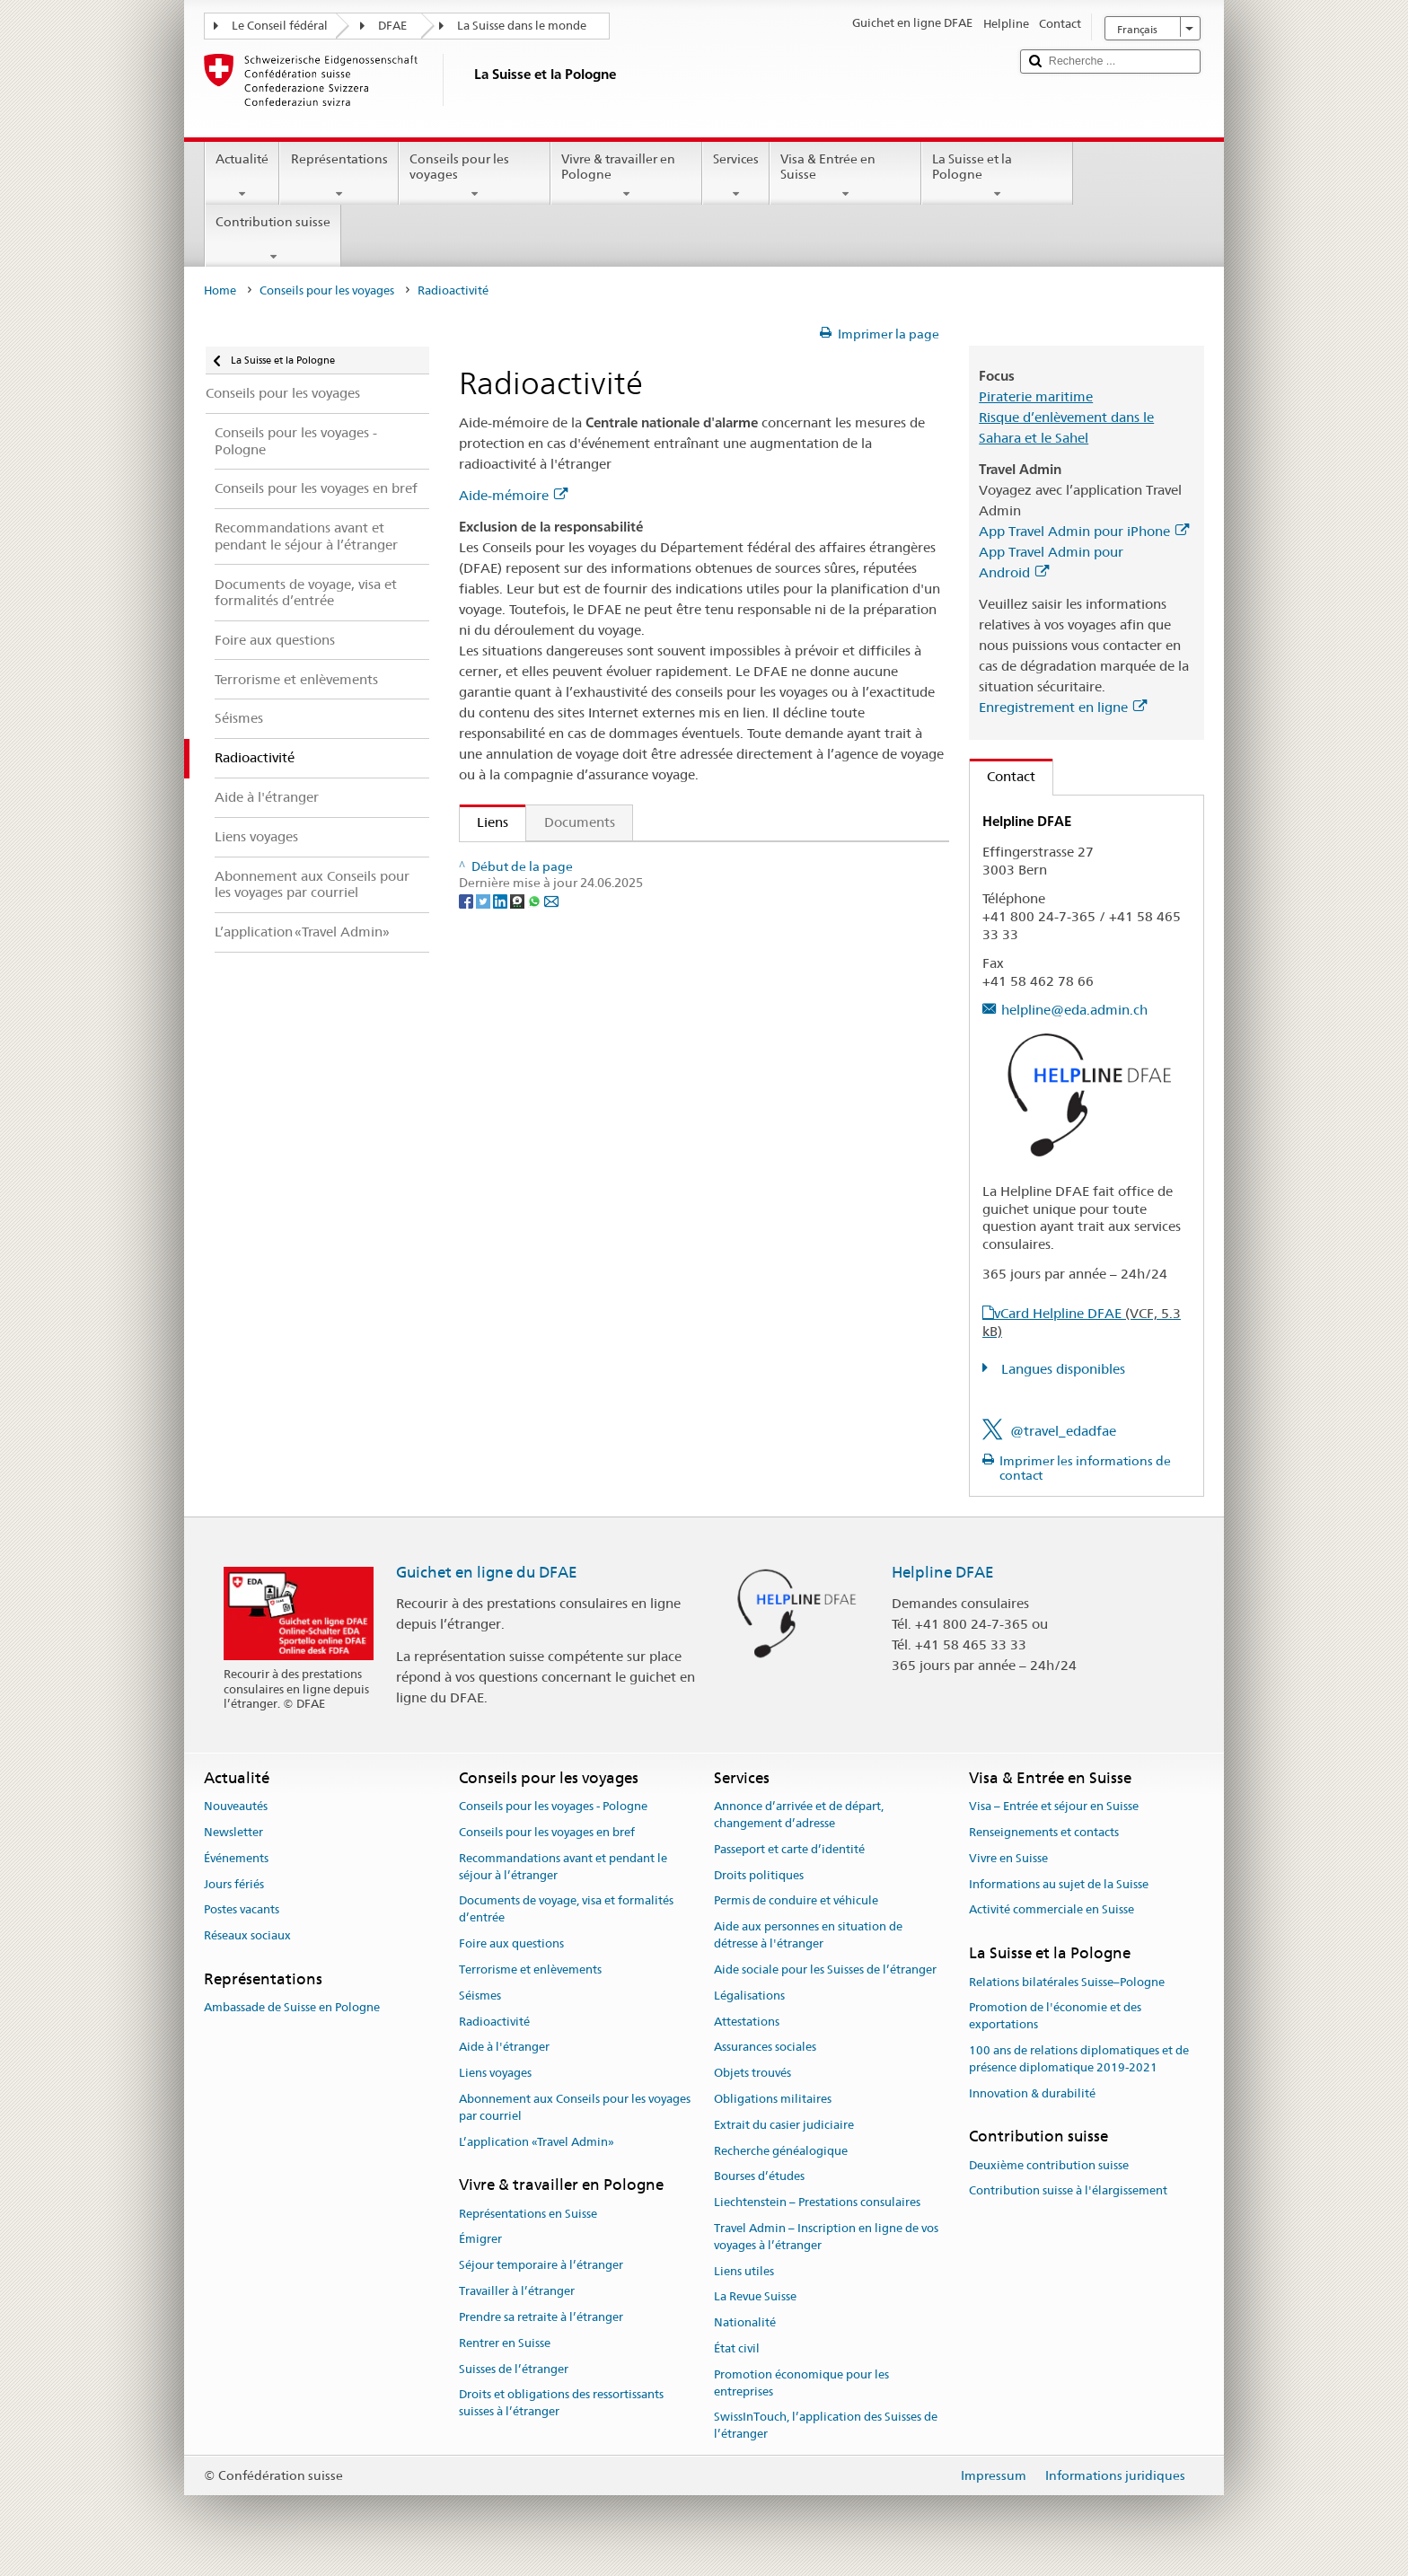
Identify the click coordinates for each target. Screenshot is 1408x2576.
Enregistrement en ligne (1063, 707)
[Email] (551, 976)
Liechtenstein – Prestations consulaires (817, 2202)
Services (736, 176)
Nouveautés (236, 1806)
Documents (579, 822)
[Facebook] (467, 976)
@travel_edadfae (1063, 1430)
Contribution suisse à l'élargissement (1068, 2191)
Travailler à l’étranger (517, 2291)
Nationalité (745, 2323)
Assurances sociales (765, 2047)
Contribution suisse (273, 239)
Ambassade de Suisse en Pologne (292, 2008)
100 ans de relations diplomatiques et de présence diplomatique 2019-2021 (1079, 2059)
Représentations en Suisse (528, 2213)
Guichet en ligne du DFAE (486, 1572)
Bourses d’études (759, 2177)
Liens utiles (744, 2271)
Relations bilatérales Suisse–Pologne (1067, 1982)
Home (220, 290)
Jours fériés (234, 1884)
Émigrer (480, 2239)
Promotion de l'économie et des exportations (1055, 2016)
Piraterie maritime (1036, 396)
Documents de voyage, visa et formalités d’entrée (566, 1910)
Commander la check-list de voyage (590, 893)
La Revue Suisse (755, 2297)
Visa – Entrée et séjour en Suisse (1054, 1806)
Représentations (338, 176)
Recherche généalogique (781, 2151)
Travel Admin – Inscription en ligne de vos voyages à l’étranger (826, 2236)
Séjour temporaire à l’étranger (541, 2266)
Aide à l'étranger (504, 2047)
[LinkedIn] (501, 976)
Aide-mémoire (513, 495)
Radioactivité (494, 2021)
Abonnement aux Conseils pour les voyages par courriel (575, 2107)
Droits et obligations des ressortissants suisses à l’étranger (561, 2403)
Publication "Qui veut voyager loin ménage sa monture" (645, 862)
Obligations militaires (773, 2099)
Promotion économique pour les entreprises (801, 2383)
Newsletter (233, 1832)
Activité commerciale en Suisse (1051, 1910)
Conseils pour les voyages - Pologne (553, 1806)
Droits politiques (759, 1875)
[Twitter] (484, 976)
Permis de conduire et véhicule (796, 1901)
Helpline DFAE (943, 1572)
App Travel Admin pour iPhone (1084, 531)
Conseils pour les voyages (475, 176)
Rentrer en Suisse (504, 2343)
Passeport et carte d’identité (789, 1849)
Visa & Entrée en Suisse (845, 176)
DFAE (392, 25)
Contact (1002, 776)
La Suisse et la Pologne (997, 176)
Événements (236, 1858)
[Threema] (518, 976)
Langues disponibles (1061, 1368)
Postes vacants (241, 1910)
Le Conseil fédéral (280, 25)
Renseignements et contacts (1044, 1832)
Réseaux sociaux (247, 1936)
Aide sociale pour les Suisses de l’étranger (825, 1969)
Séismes (480, 1995)
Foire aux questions (511, 1943)
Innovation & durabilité (1032, 2093)
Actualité (242, 176)
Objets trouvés (752, 2072)
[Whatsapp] (535, 976)
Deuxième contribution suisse (1049, 2165)
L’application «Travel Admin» (536, 2142)
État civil (737, 2348)
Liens (484, 822)
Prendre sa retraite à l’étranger (541, 2317)
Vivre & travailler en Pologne (626, 176)
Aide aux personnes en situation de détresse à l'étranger (808, 1936)
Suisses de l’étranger (513, 2369)
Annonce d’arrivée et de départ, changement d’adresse (799, 1814)
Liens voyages (495, 2072)
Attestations (746, 2021)
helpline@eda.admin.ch (1074, 1009)
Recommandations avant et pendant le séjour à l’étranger (563, 1866)
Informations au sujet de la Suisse (1058, 1884)
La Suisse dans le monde (521, 25)
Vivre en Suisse (1008, 1858)
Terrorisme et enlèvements (530, 1969)
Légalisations (749, 1995)
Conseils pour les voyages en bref (547, 1832)
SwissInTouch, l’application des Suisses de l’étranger (825, 2426)
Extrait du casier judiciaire (784, 2125)
